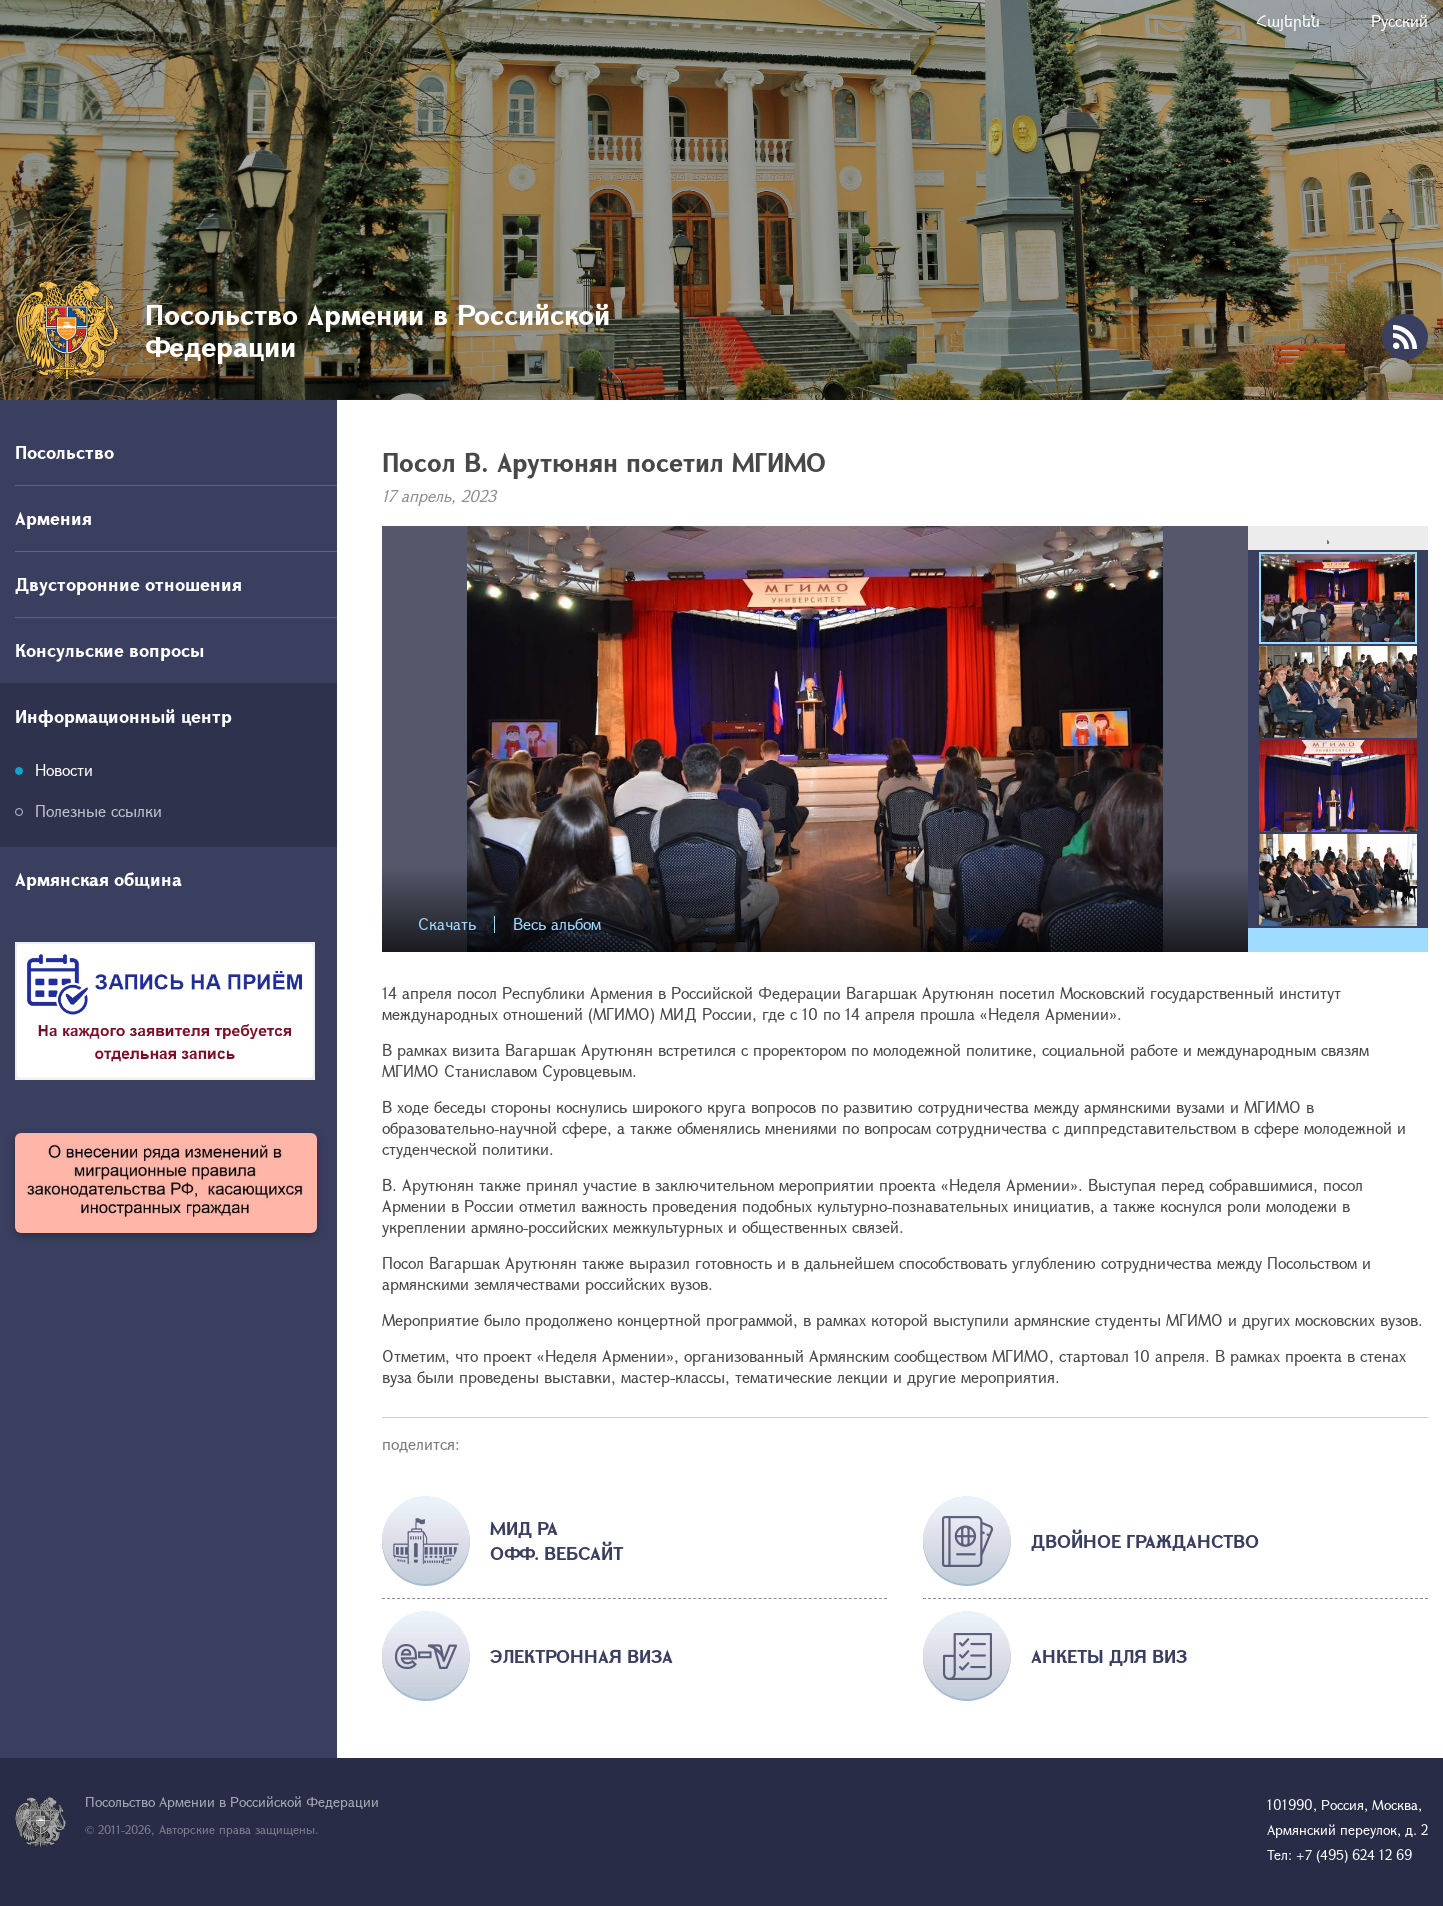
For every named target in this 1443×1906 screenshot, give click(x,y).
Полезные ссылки (98, 810)
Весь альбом (557, 924)
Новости (64, 769)
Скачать (447, 924)
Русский (1399, 20)
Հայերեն (1288, 20)
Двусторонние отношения (128, 584)
